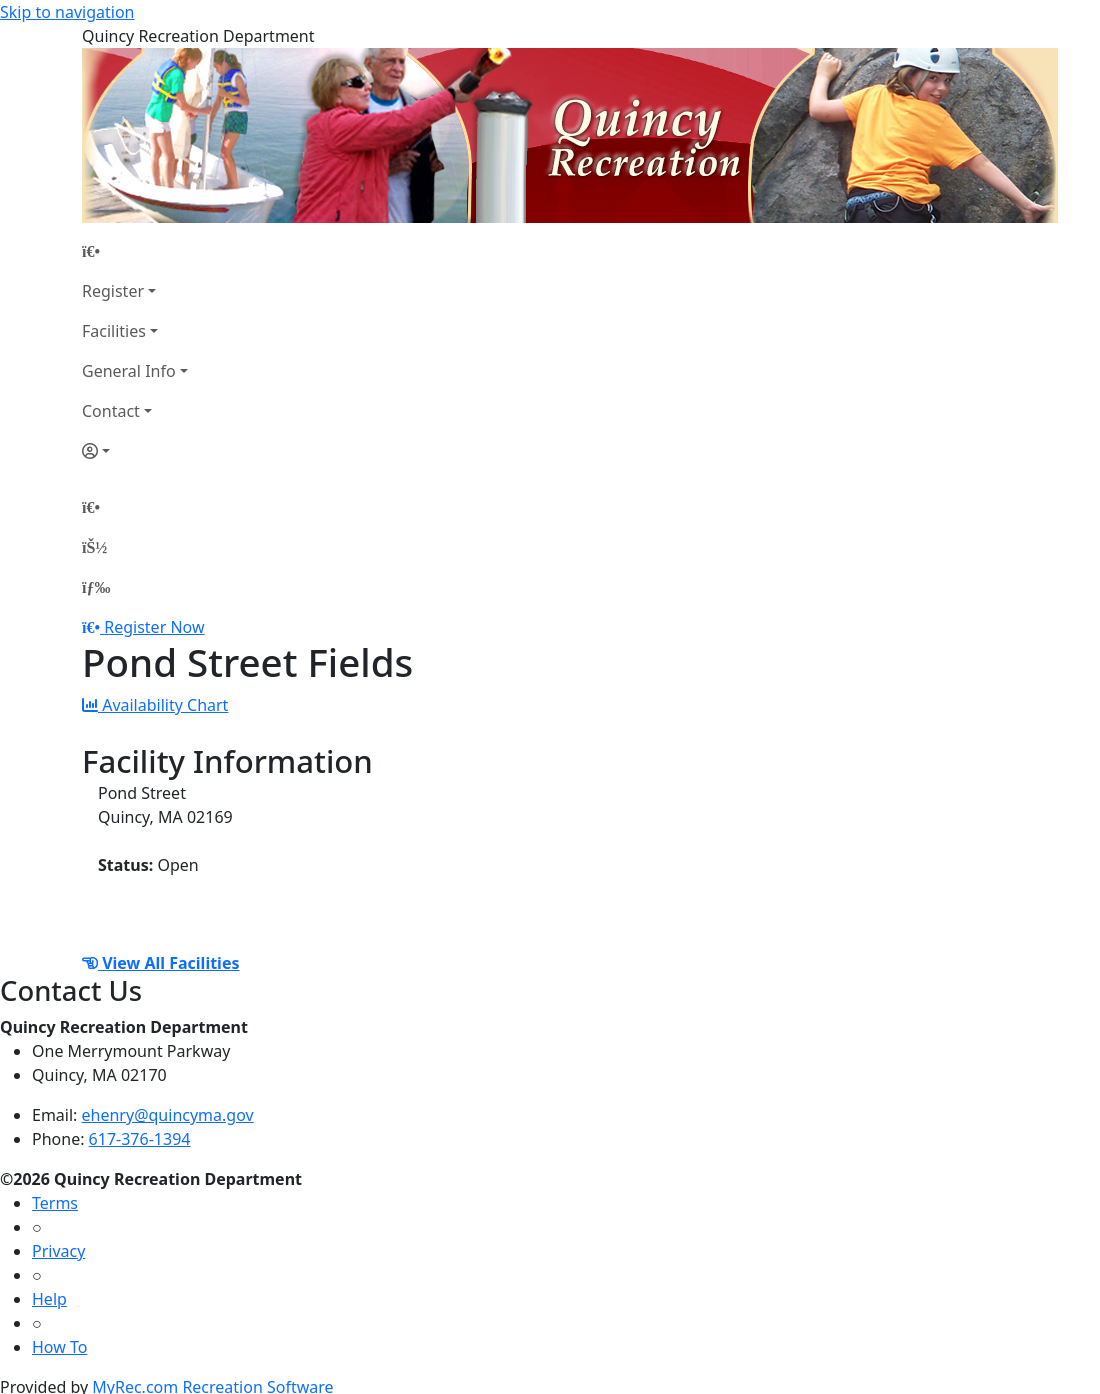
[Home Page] (135, 251)
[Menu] (96, 587)
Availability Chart (155, 705)
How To (59, 1347)
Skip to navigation (67, 12)
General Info (129, 371)
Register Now (154, 627)
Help (49, 1299)
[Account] (135, 451)
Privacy (58, 1251)
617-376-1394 (140, 1139)
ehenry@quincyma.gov (168, 1115)
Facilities (114, 331)
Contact (111, 411)
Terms (55, 1203)
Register (113, 291)
